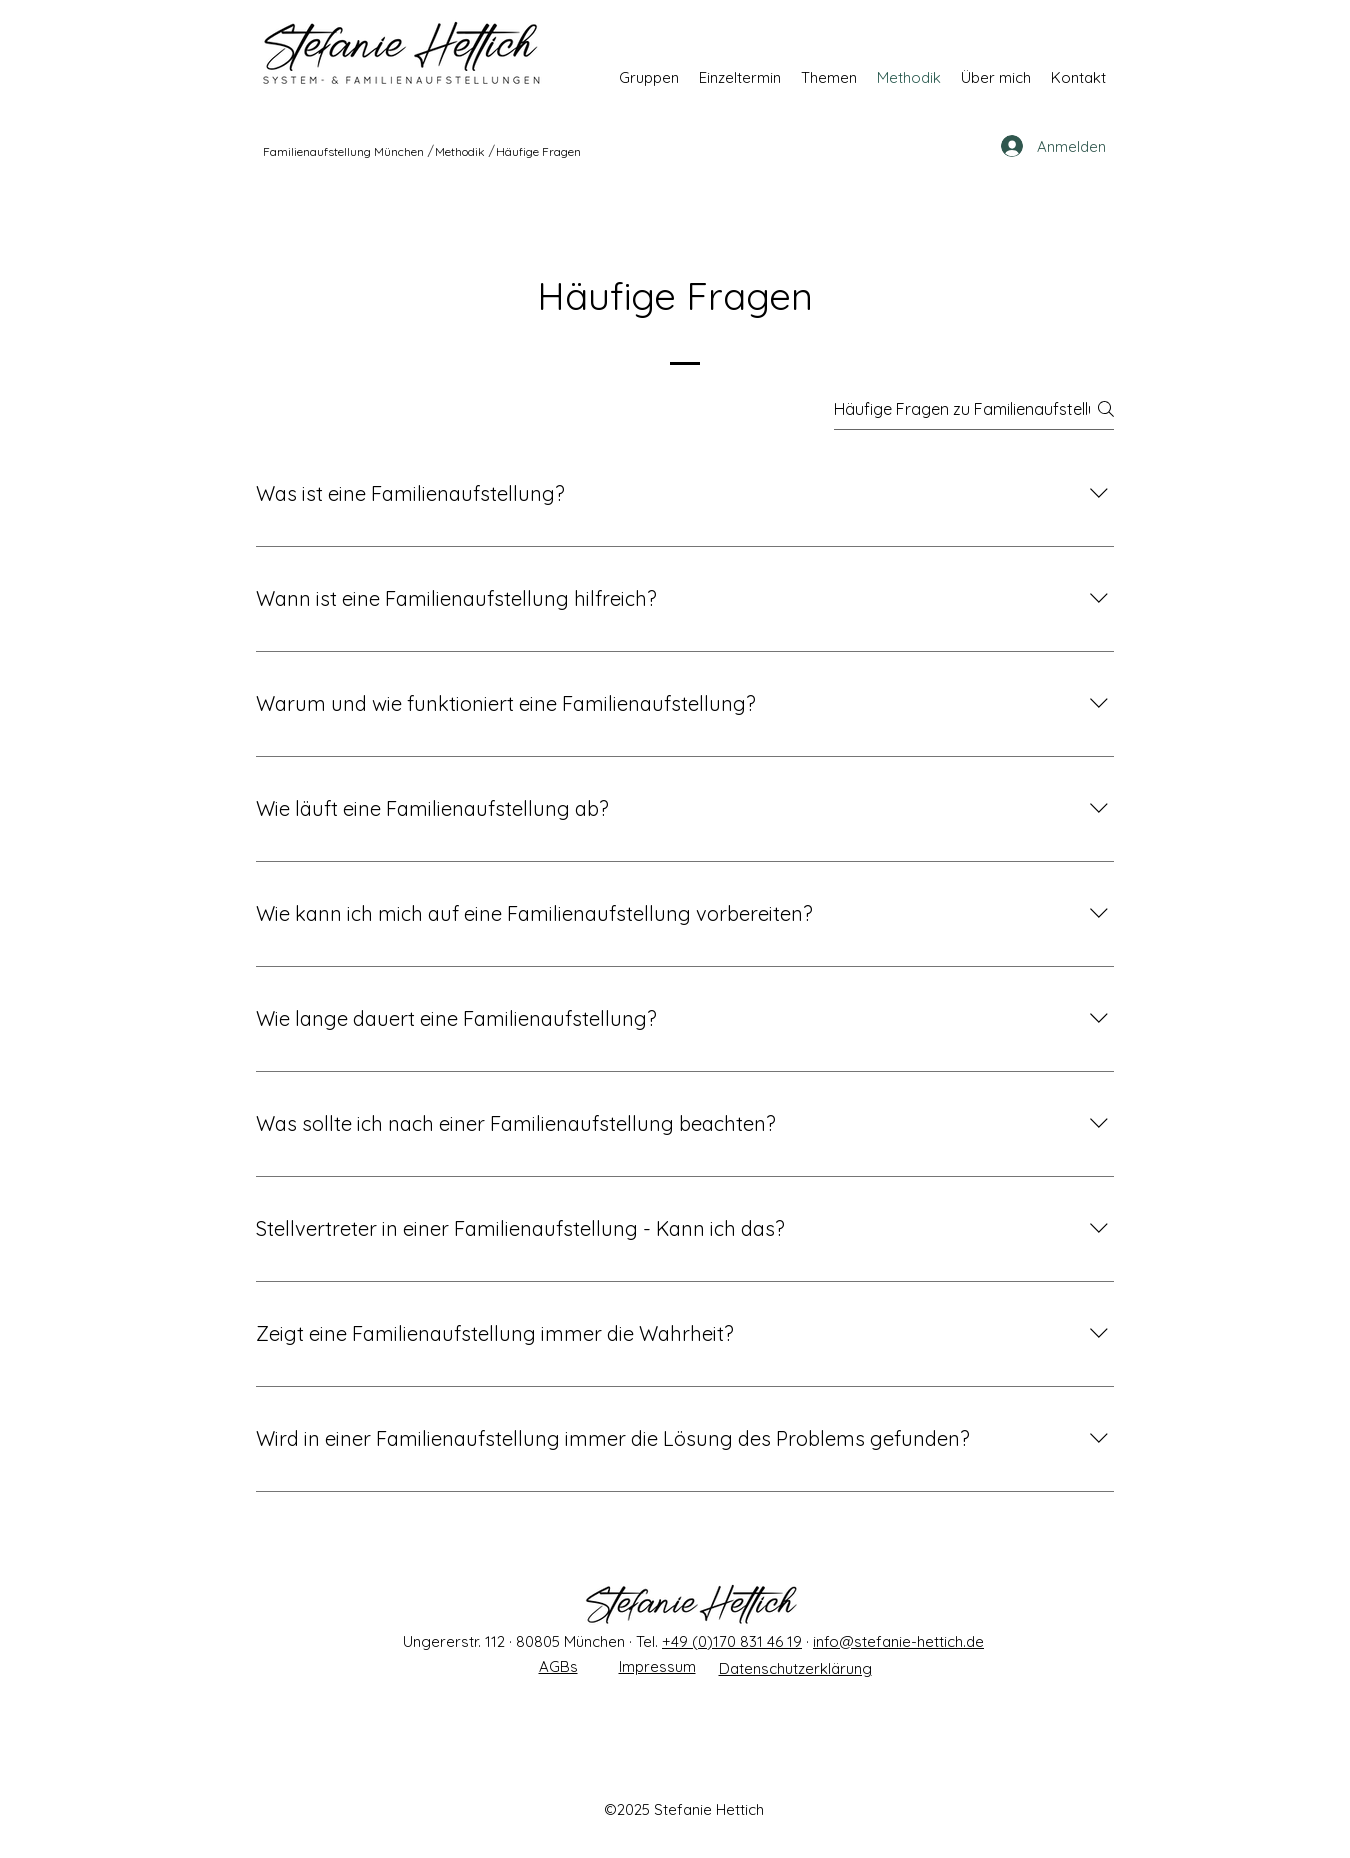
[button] (649, 77)
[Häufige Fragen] (539, 151)
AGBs (558, 1666)
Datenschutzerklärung (795, 1668)
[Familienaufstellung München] (344, 151)
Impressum (657, 1666)
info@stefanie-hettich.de (898, 1641)
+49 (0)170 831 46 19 (732, 1641)
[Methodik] (461, 151)
